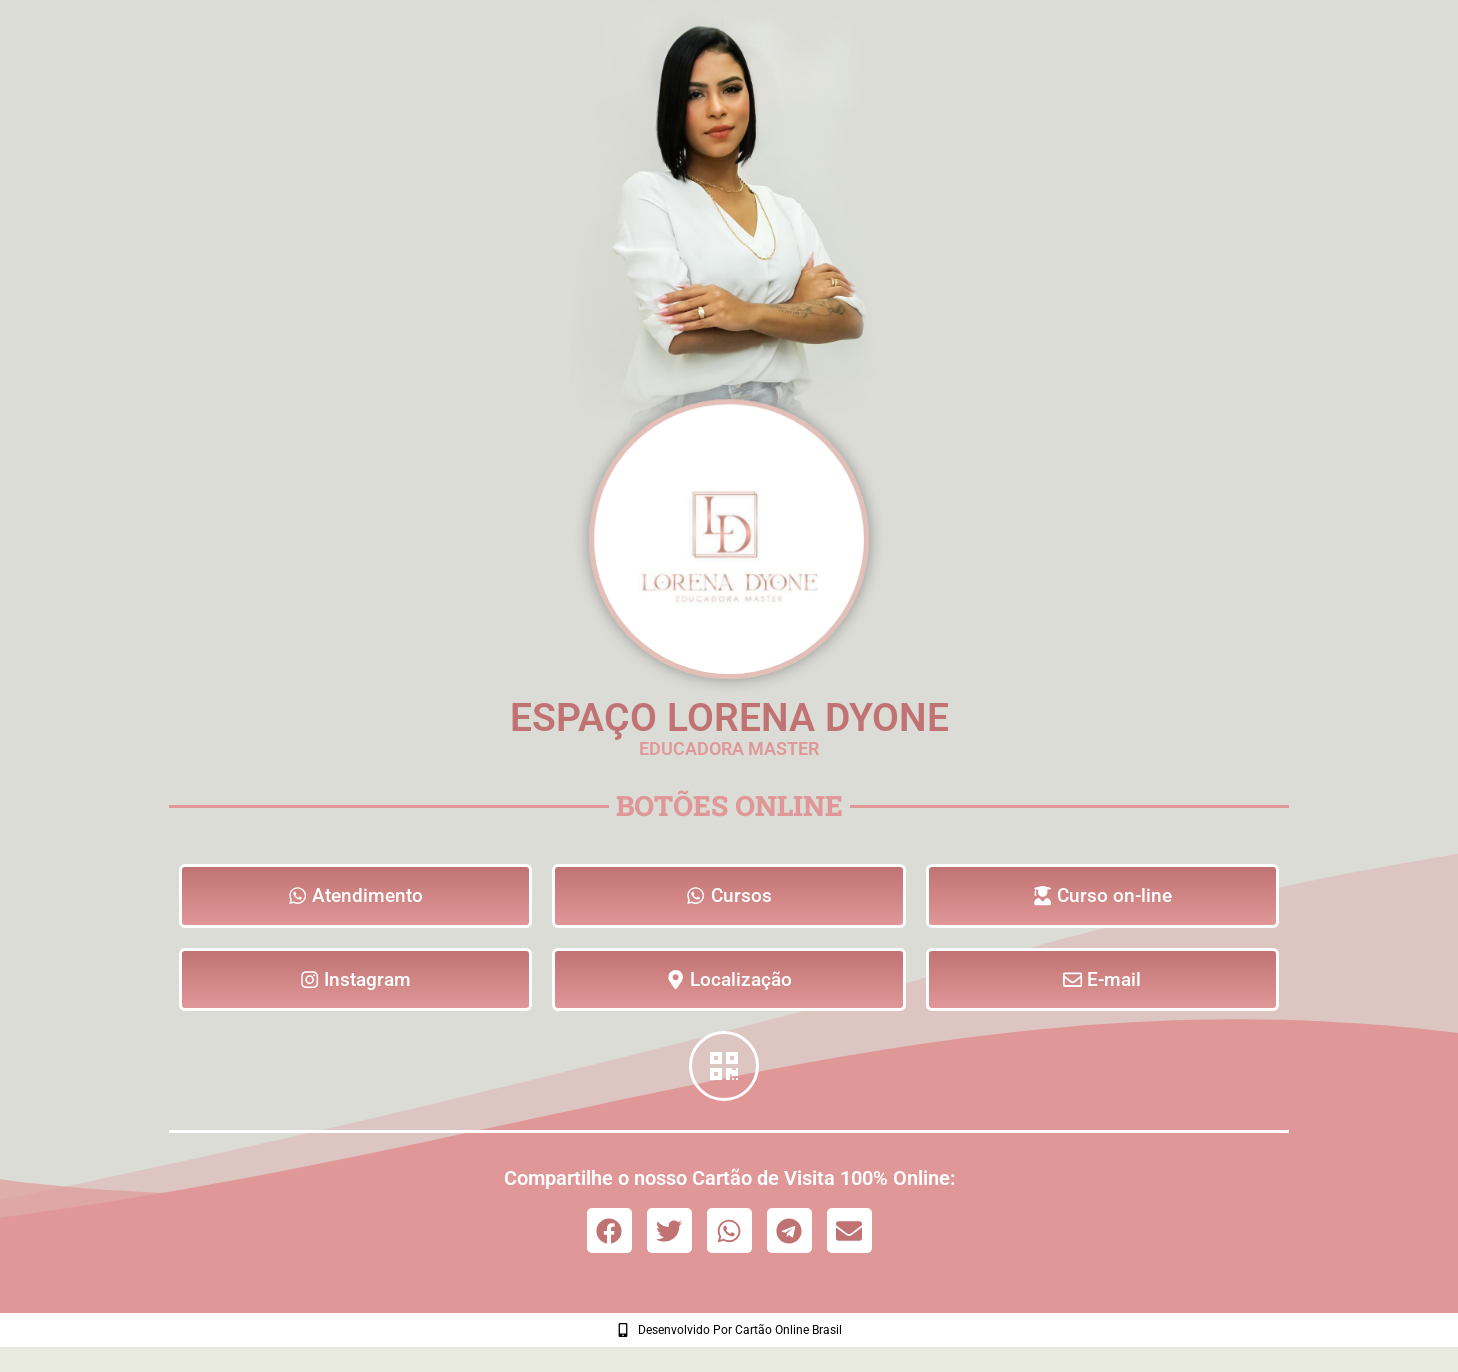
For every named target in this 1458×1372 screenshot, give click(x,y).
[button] (609, 1235)
